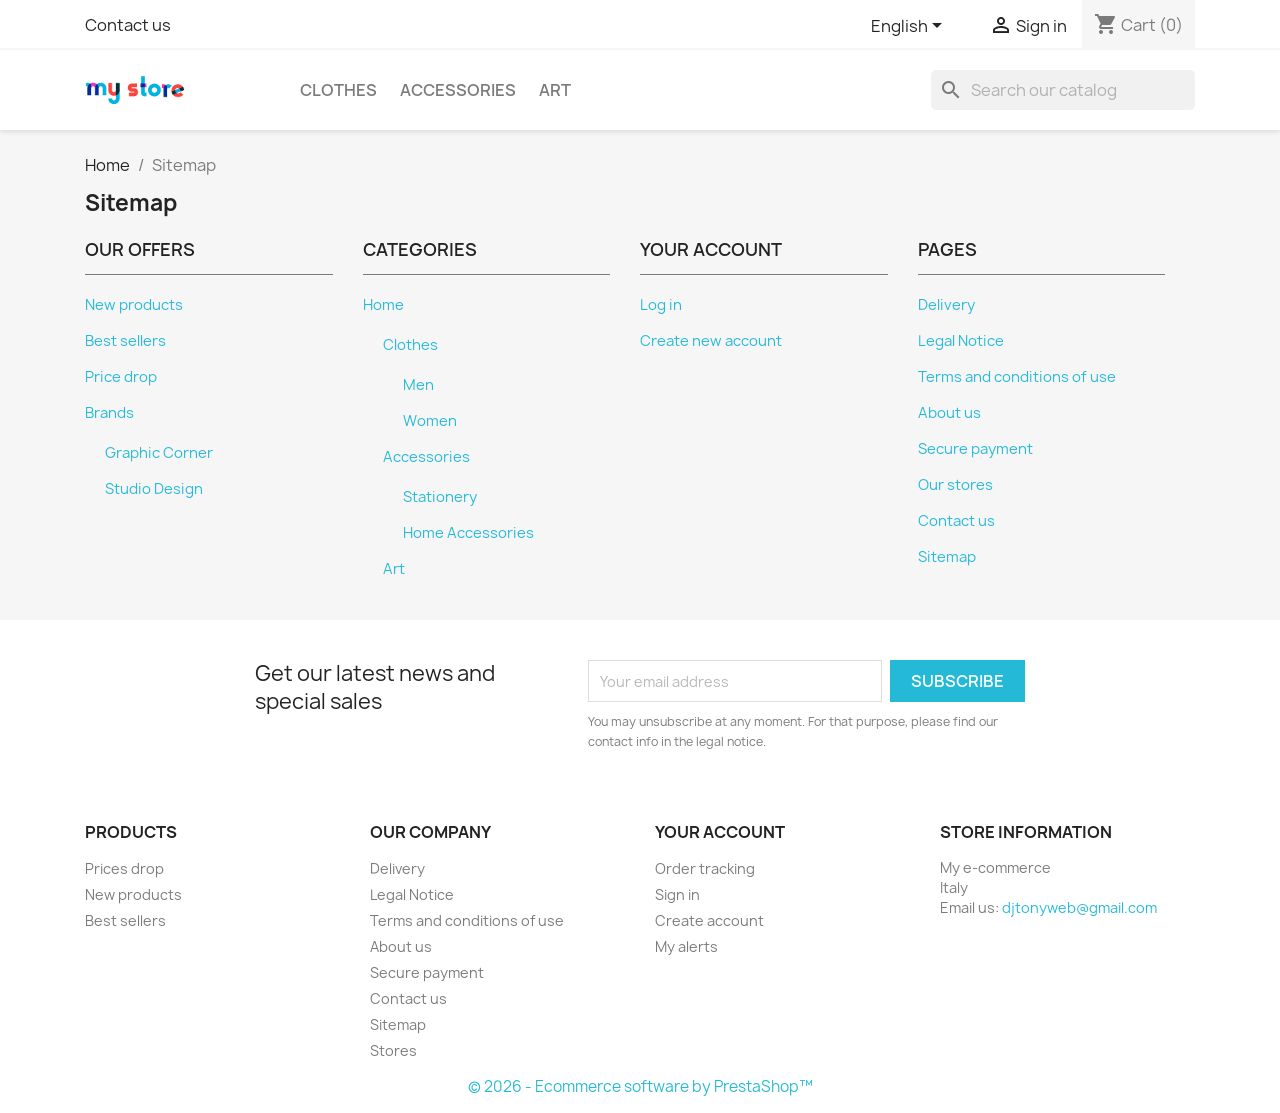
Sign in (677, 894)
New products (134, 305)
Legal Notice (961, 341)
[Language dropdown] (910, 27)
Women (430, 421)
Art (555, 90)
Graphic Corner (159, 453)
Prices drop (124, 868)
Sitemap (947, 557)
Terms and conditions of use (1017, 377)
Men (418, 385)
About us (949, 413)
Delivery (946, 305)
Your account (720, 832)
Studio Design (154, 489)
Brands (109, 413)
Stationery (440, 497)
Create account (709, 920)
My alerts (686, 946)
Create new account (711, 341)
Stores (393, 1050)
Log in (661, 305)
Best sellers (125, 341)
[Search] (1063, 90)
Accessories (458, 90)
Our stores (955, 485)
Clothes (338, 90)
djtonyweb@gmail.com (1079, 907)
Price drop (121, 377)
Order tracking (705, 868)
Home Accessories (468, 533)
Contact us (128, 25)
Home (383, 305)
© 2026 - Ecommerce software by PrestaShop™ (640, 1086)
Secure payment (975, 449)
